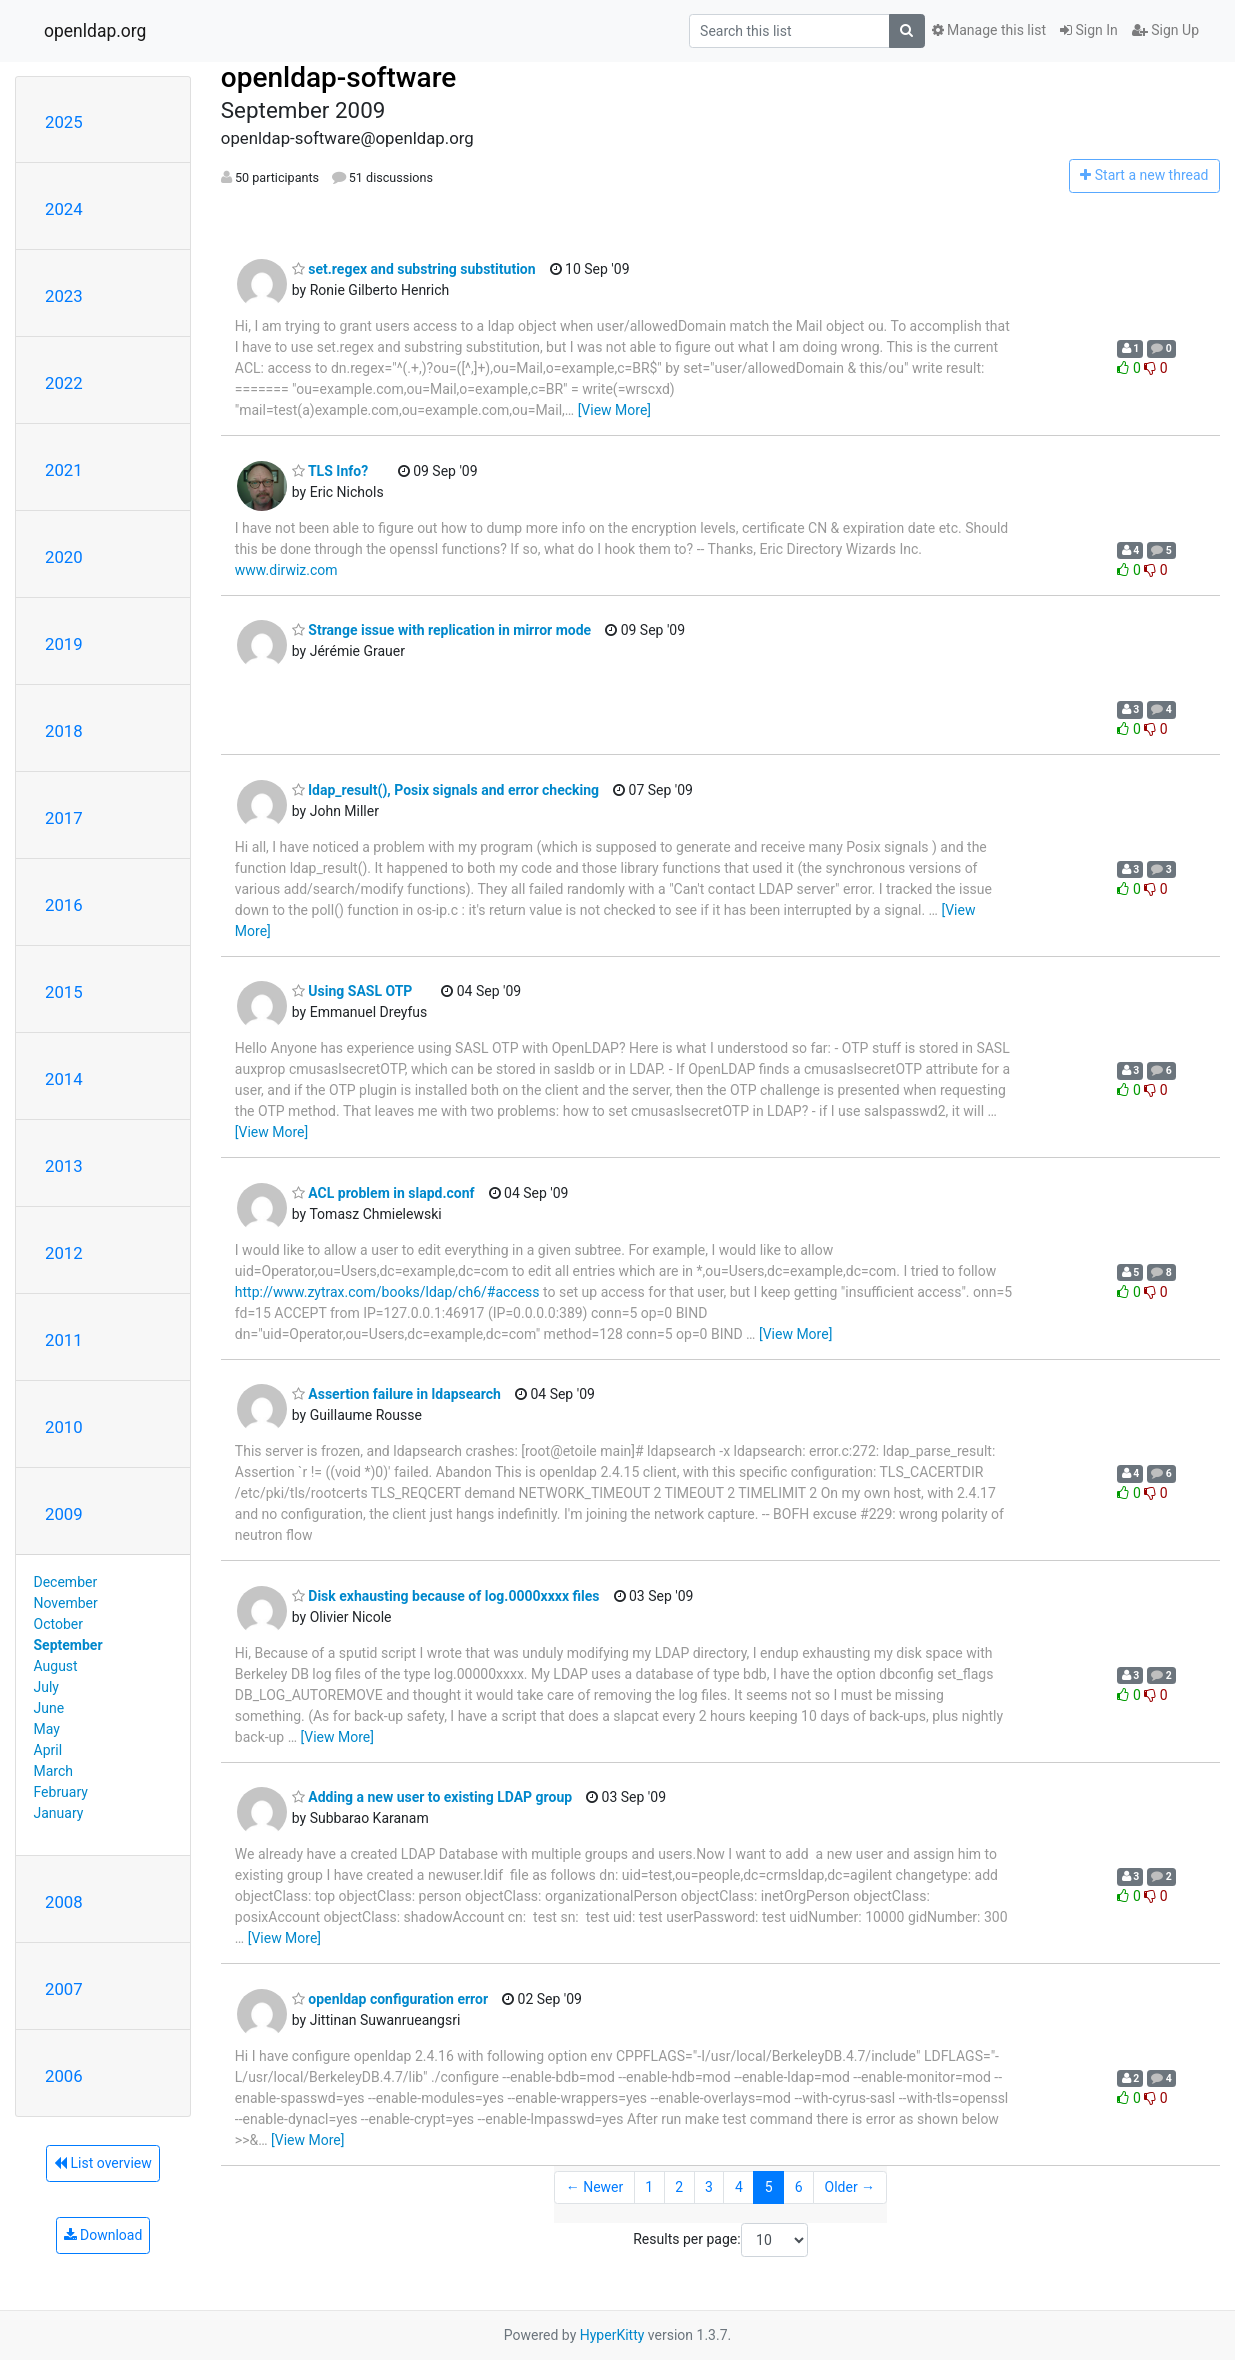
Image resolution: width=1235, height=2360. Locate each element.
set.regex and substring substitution (414, 269)
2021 (64, 470)
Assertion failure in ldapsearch (396, 1394)
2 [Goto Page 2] (679, 2187)
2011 (64, 1340)
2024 (64, 209)
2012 (64, 1253)
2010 (64, 1427)
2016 (64, 905)
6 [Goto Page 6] (799, 2187)
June (49, 1708)
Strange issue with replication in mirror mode (441, 630)
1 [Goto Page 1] (649, 2187)
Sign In (1089, 30)
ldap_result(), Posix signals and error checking (445, 790)
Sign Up (1165, 30)
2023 (64, 296)
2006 (64, 2076)
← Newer (595, 2187)
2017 (64, 818)
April (48, 1750)
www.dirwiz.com (286, 570)
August (56, 1666)
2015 (64, 992)
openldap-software (338, 77)
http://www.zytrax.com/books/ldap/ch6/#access (387, 1292)
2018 (64, 731)
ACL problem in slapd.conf (383, 1193)
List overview (103, 2163)
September (68, 1645)
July (46, 1687)
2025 (64, 122)
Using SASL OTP (352, 991)
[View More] (614, 410)
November (66, 1603)
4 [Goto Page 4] (739, 2187)
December (66, 1582)
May (47, 1729)
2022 (64, 383)
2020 (64, 557)
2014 (64, 1079)
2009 (64, 1514)
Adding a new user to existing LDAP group (432, 1797)
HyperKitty (612, 2335)
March (54, 1771)
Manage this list (989, 30)
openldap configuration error (390, 1999)
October (58, 1624)
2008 (64, 1902)
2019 (64, 644)
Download (103, 2235)
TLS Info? (330, 471)
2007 (64, 1989)
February (61, 1792)
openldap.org (95, 31)
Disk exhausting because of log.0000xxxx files (446, 1596)
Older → (850, 2187)
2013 (64, 1166)
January (59, 1813)
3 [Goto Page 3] (709, 2187)
